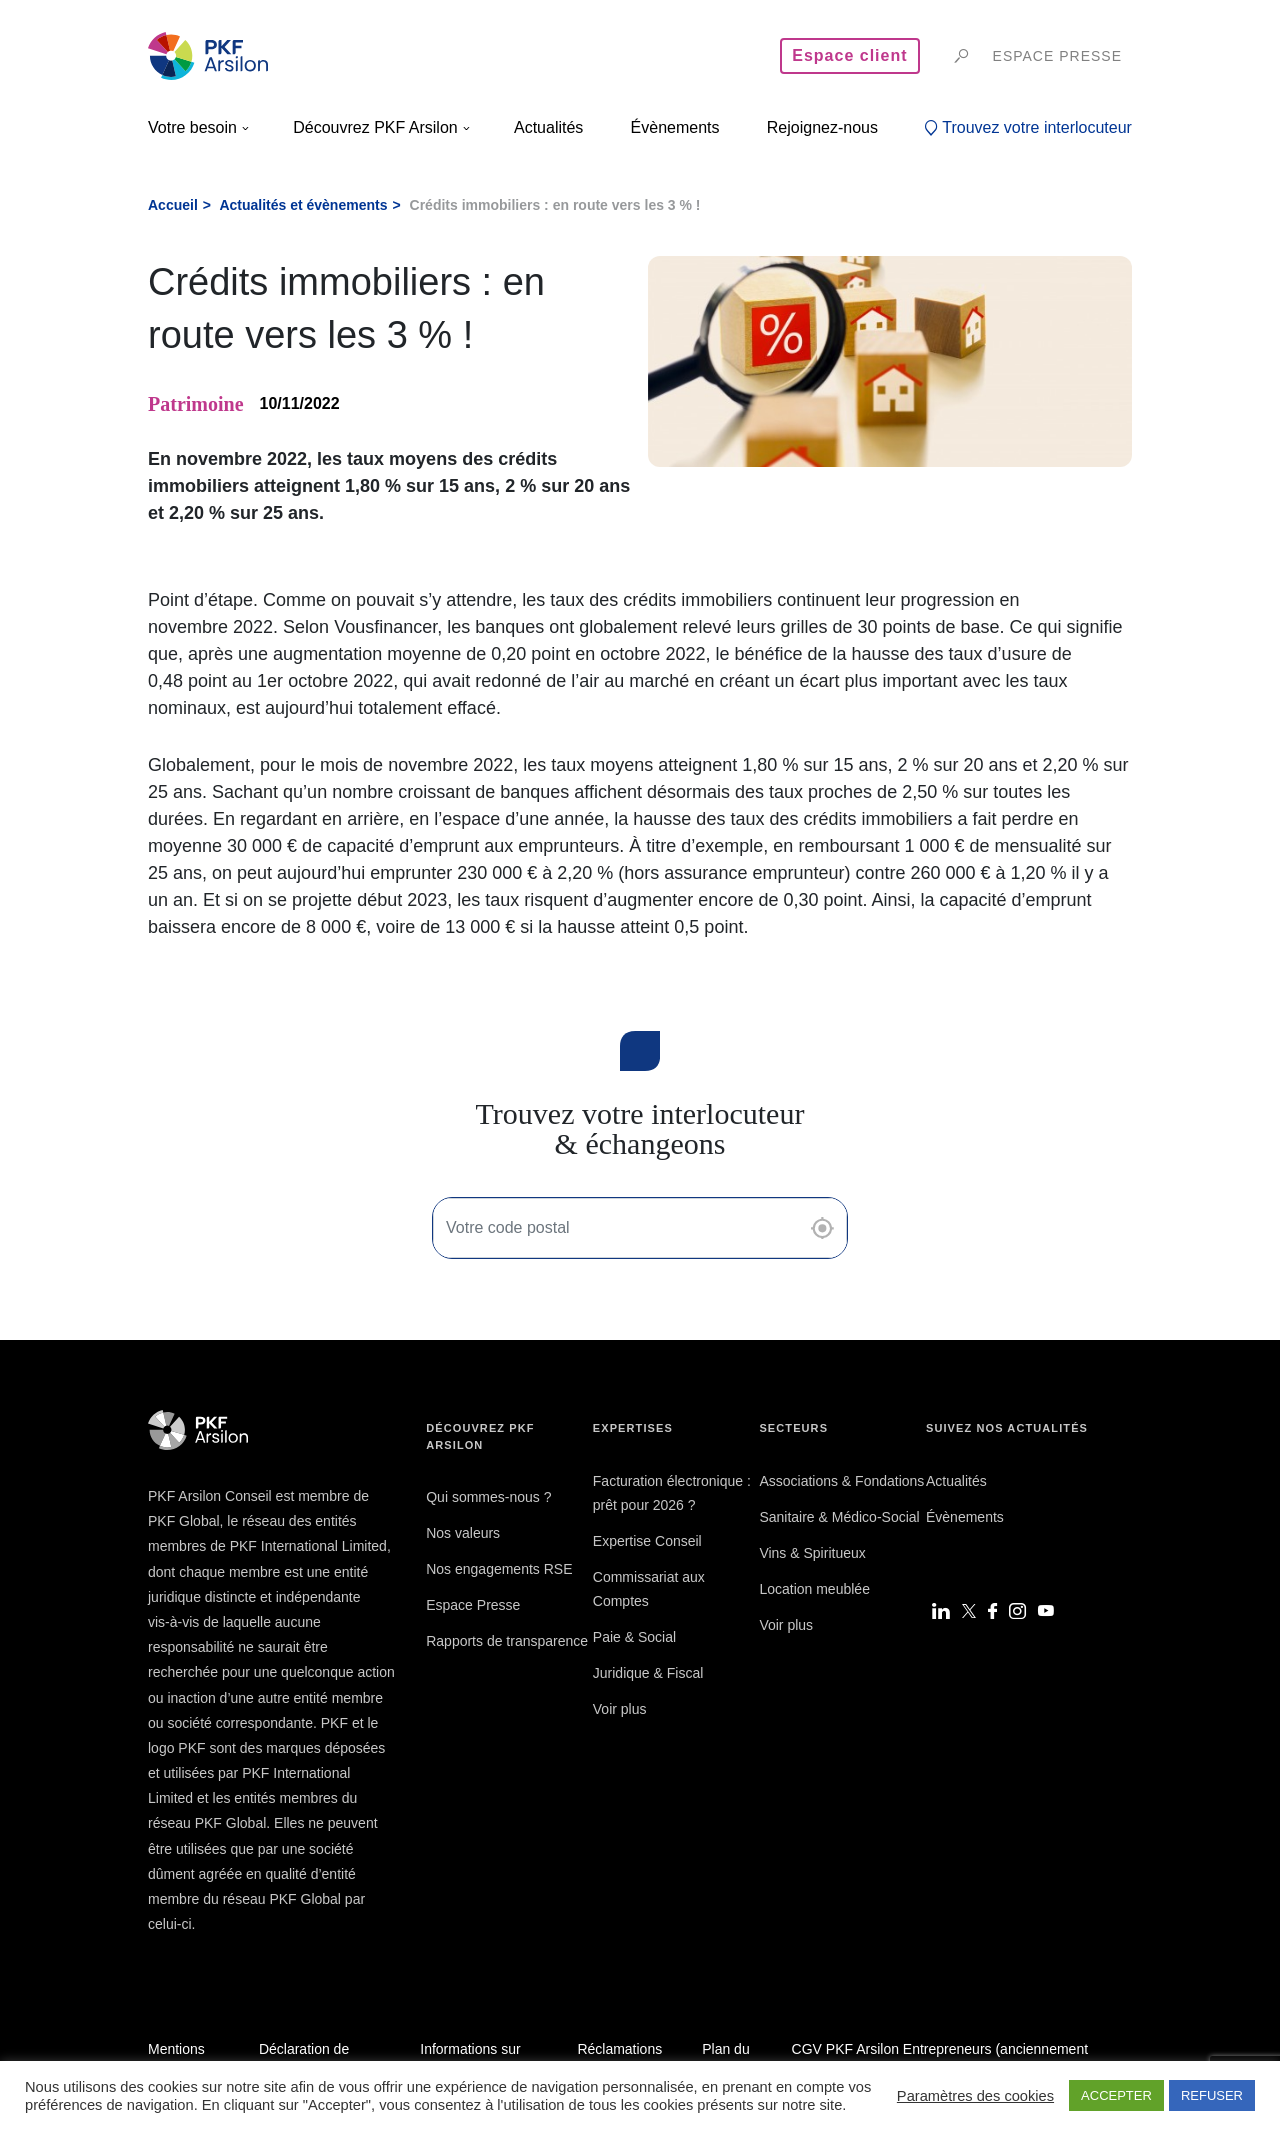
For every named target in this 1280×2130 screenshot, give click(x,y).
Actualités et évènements (303, 205)
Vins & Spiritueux (812, 1553)
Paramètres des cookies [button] (975, 2096)
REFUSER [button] (1212, 2095)
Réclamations (619, 2049)
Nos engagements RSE (499, 1569)
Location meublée (814, 1589)
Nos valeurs (463, 1533)
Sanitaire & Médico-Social (839, 1517)
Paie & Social (634, 1637)
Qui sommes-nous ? (488, 1497)
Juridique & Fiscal (648, 1673)
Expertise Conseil (647, 1541)
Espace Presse (473, 1605)
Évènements (965, 1517)
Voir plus (620, 1709)
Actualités (956, 1481)
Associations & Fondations (841, 1481)
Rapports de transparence (507, 1641)
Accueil (173, 205)
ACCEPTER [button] (1116, 2095)
